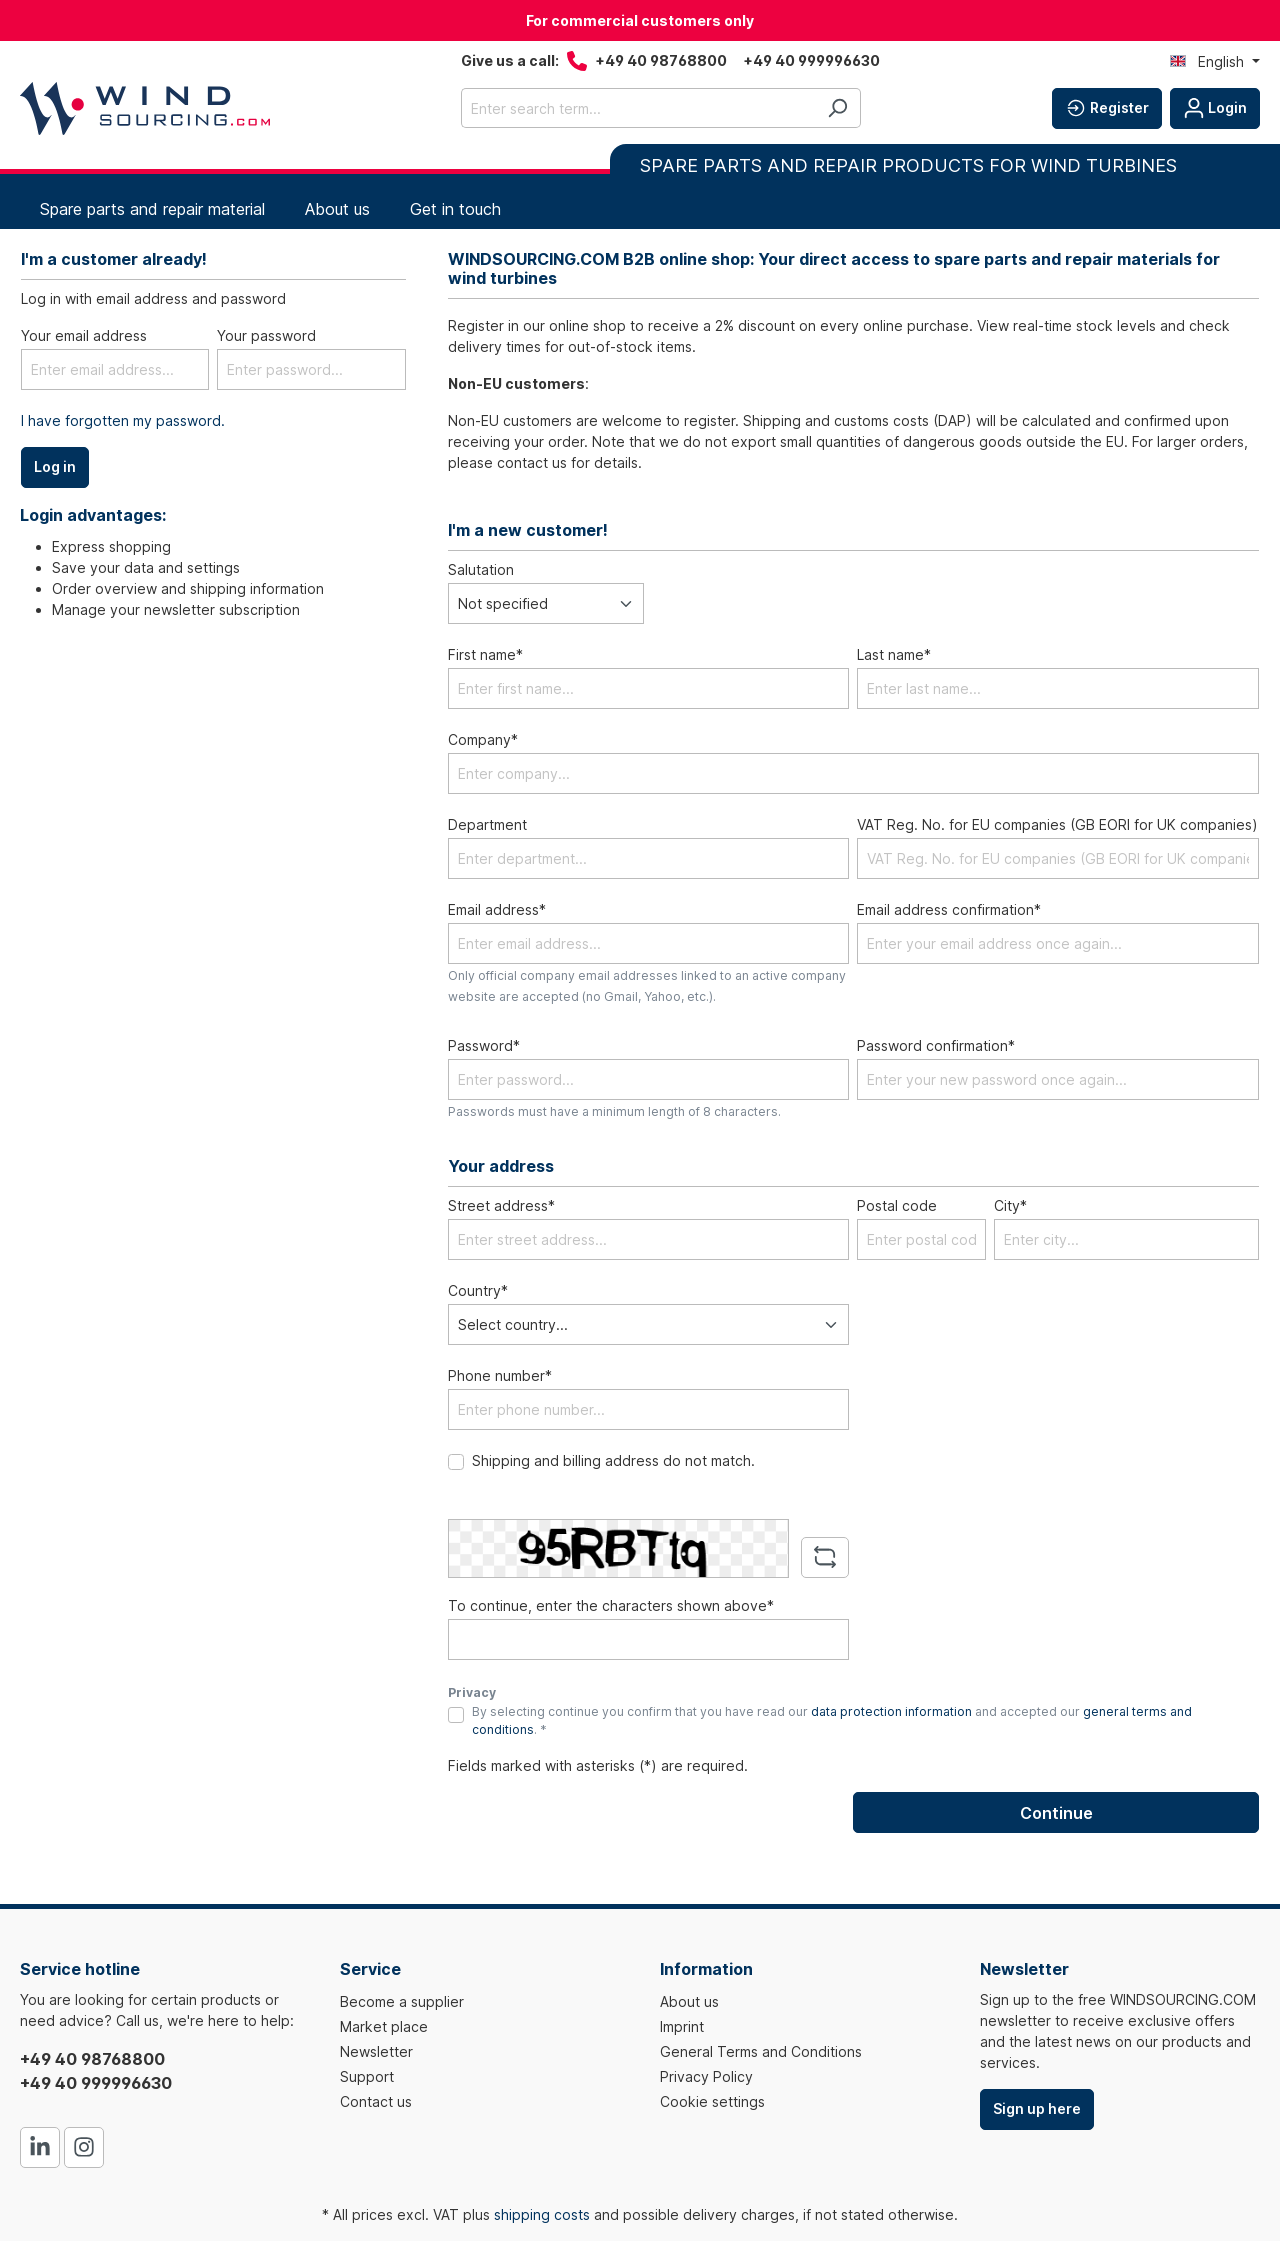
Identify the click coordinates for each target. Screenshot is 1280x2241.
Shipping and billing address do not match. (613, 1460)
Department (487, 824)
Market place (384, 2026)
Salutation (481, 569)
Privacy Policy (706, 2076)
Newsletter (376, 2051)
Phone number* (500, 1375)
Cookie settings (712, 2101)
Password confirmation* (936, 1045)
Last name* (894, 654)
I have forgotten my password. (123, 420)
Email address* (497, 909)
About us (689, 2001)
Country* (478, 1290)
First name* (485, 654)
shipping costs (542, 2214)
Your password (266, 335)
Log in (55, 466)
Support (367, 2076)
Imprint (682, 2026)
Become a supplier (402, 2001)
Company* (483, 739)
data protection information (891, 1711)
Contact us (376, 2101)
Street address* (501, 1205)
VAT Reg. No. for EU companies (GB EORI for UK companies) (1057, 824)
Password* (484, 1045)
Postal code (897, 1205)
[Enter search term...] (638, 108)
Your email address (84, 335)
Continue (1056, 1813)
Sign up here (1037, 2108)
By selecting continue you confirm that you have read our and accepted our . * (832, 1720)
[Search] (837, 108)
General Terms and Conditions (761, 2051)
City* (1010, 1205)
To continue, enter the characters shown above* (611, 1605)
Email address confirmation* (949, 909)
